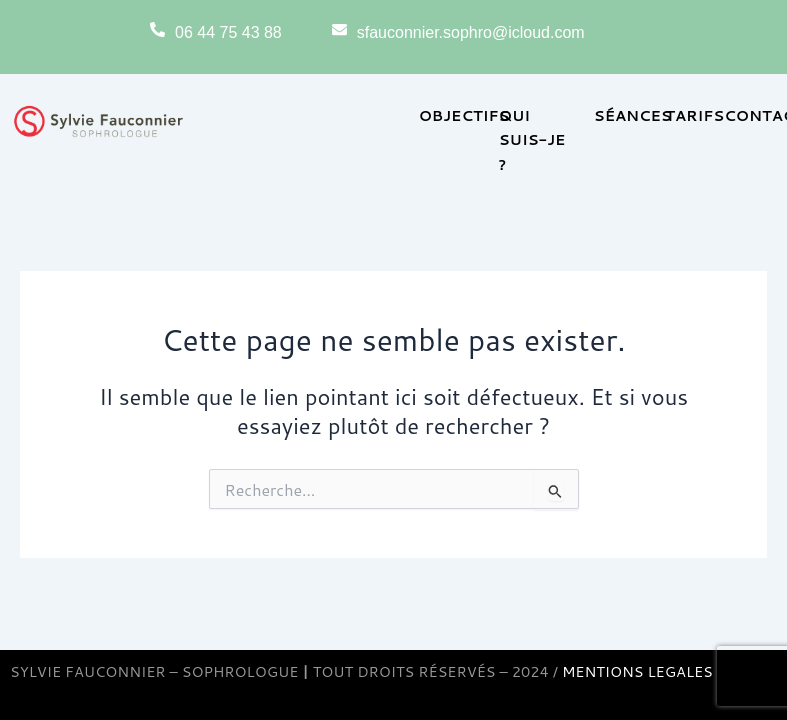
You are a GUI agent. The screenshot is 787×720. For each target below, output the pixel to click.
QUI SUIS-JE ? (532, 139)
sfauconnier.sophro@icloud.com (471, 32)
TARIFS (694, 115)
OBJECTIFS (464, 115)
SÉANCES (633, 115)
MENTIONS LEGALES (637, 671)
